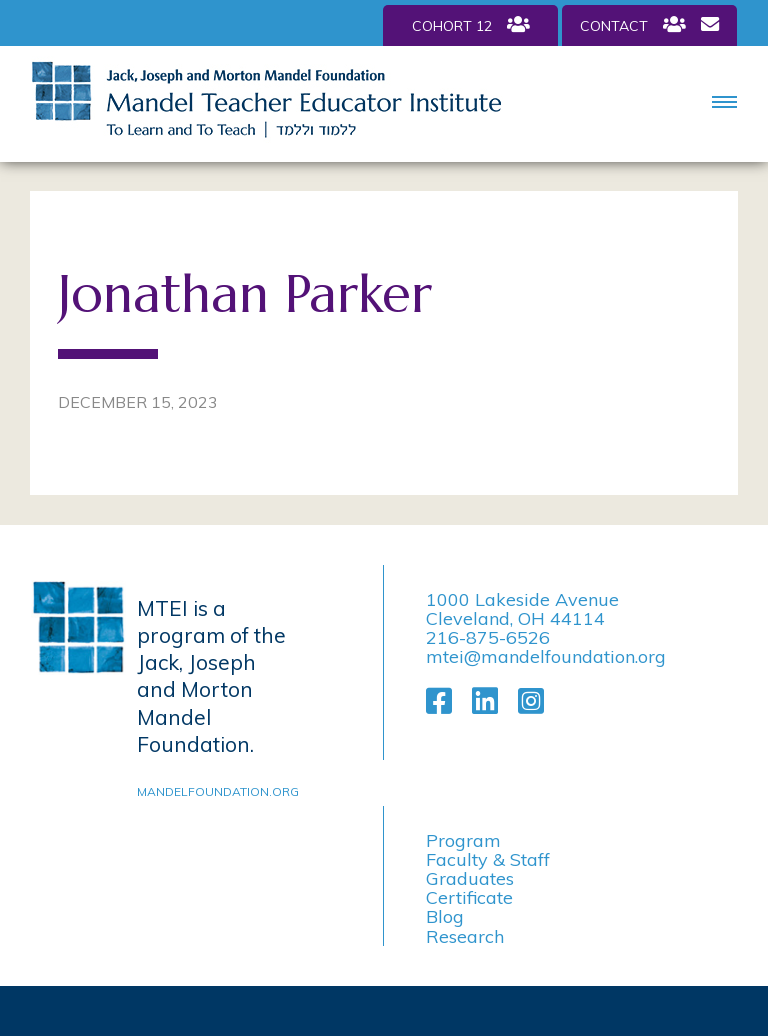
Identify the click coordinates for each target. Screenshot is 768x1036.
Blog (445, 916)
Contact (649, 25)
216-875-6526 (488, 637)
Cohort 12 (471, 25)
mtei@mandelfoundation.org (546, 656)
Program (463, 840)
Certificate (469, 897)
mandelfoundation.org (214, 791)
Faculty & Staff (488, 859)
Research (465, 936)
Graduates (470, 878)
